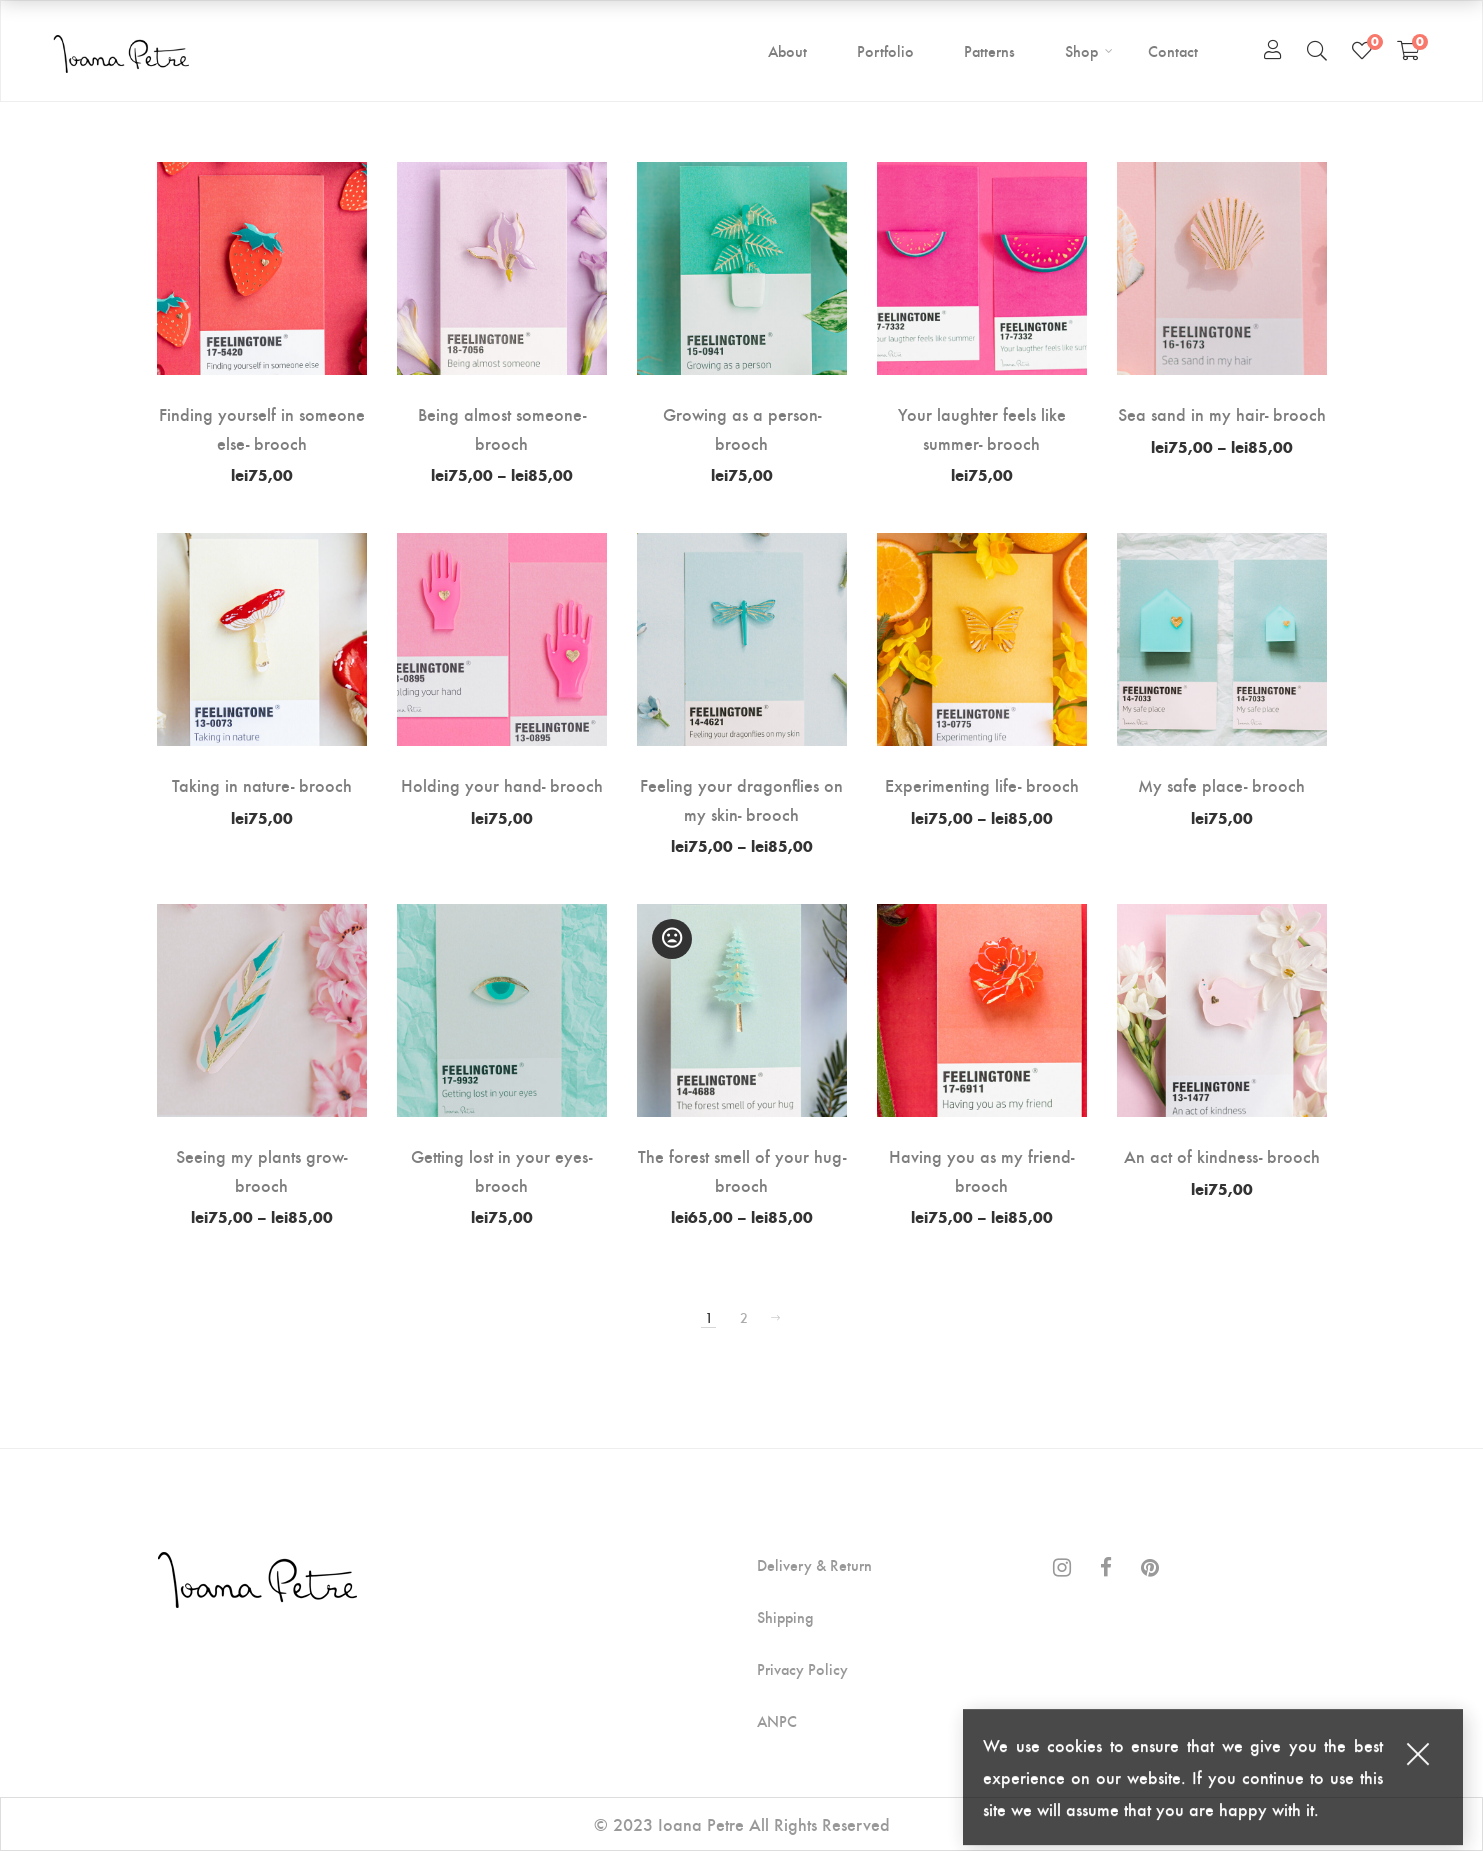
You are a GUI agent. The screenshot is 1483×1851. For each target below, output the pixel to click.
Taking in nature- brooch (262, 784)
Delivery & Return (814, 1565)
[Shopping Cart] (1408, 50)
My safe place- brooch (1221, 784)
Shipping (785, 1617)
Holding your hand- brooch (502, 784)
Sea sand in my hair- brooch (1222, 413)
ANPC (777, 1721)
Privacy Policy (802, 1669)
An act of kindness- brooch (1222, 1155)
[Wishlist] (1362, 50)
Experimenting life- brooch (982, 784)
